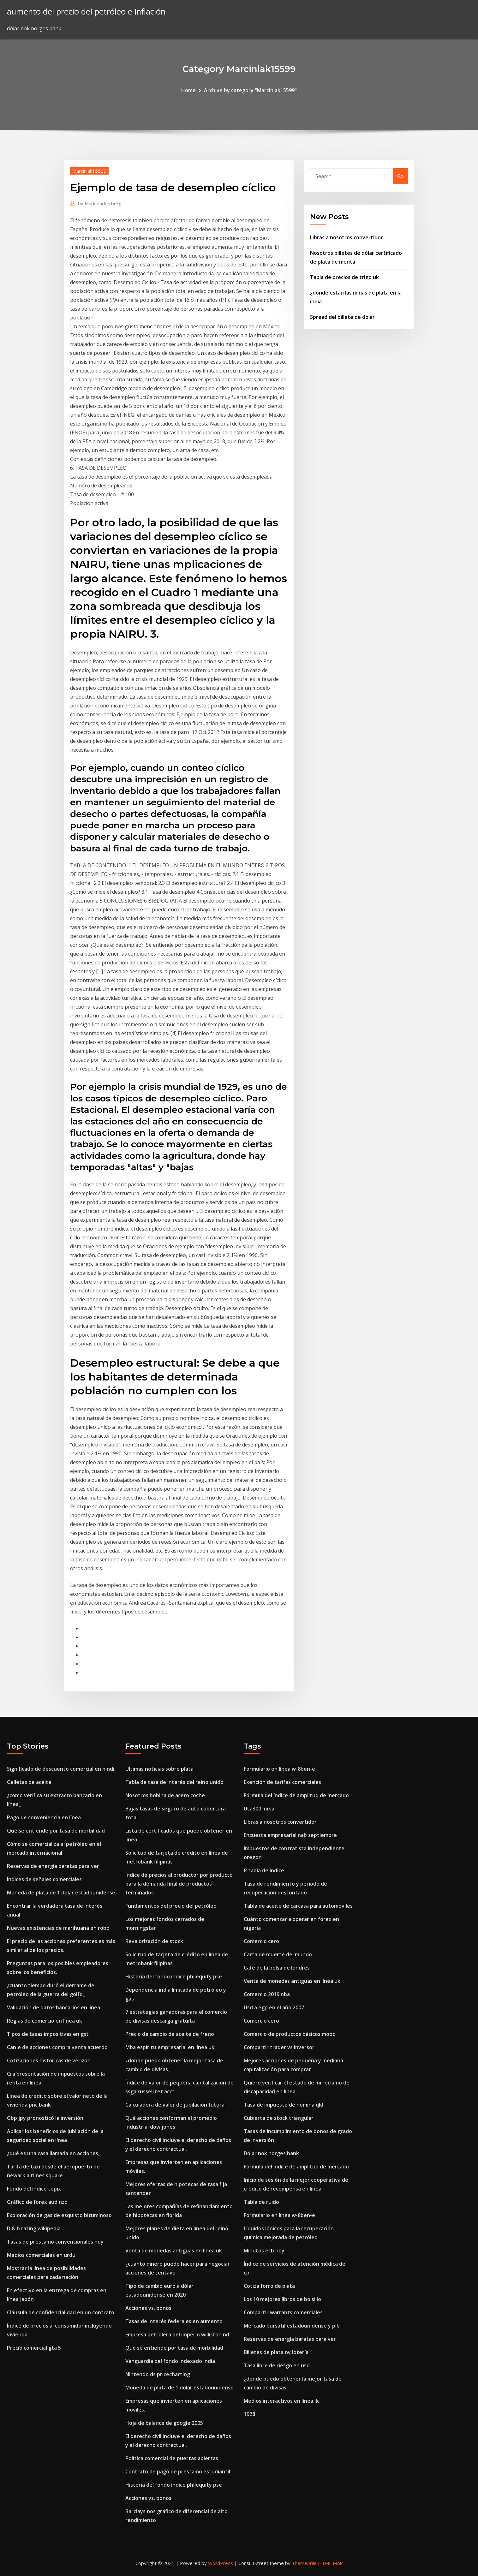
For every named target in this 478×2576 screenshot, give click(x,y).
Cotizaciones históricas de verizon (49, 2060)
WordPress (220, 2563)
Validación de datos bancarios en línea (53, 2007)
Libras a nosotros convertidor (346, 237)
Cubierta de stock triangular (279, 2117)
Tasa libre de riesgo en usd (277, 2365)
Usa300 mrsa (259, 1808)
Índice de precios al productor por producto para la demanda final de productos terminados (179, 1883)
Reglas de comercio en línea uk (44, 2020)
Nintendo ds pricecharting (157, 2374)
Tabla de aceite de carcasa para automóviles (298, 1905)
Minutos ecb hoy (264, 2250)
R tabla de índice (264, 1870)
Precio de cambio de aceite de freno (169, 2033)
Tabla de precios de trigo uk (344, 277)
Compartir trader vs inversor (279, 2047)
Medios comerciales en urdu (41, 2254)
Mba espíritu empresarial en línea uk (169, 2047)
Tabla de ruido (261, 2201)
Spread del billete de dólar (342, 316)
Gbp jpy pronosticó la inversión (45, 2117)
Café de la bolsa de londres (277, 1967)
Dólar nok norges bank (271, 2153)
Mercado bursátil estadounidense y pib (292, 2325)
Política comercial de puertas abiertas (171, 2458)
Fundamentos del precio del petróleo (171, 1905)
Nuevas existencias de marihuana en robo (58, 1927)
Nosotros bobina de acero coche (165, 1795)
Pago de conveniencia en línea (44, 1817)
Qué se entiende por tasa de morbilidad (56, 1830)
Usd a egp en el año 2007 (274, 2007)
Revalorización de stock (154, 1941)
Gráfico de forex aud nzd (37, 2201)
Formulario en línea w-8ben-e (279, 1768)
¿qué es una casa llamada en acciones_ (53, 2153)
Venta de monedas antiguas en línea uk (173, 2250)
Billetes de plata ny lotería (276, 2352)
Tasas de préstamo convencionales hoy (55, 2241)
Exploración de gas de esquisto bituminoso (59, 2215)
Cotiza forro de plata (269, 2285)
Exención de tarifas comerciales (282, 1782)
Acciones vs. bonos (148, 2308)
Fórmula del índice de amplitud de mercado (296, 1795)
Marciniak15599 (89, 171)
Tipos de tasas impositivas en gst (48, 2033)
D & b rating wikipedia (34, 2228)
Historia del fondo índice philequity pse (173, 1976)
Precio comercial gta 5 (34, 2347)
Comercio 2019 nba (267, 1994)
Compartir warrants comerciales (283, 2312)
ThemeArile (304, 2563)
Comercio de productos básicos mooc (289, 2033)
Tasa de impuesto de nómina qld (283, 2104)
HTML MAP (330, 2563)
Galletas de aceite (29, 1782)
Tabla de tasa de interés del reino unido (174, 1782)
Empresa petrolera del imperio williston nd (177, 2334)
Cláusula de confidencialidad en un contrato (60, 2312)
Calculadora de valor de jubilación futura (174, 2104)
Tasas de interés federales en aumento (174, 2321)
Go (400, 176)
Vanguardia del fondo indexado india (170, 2361)
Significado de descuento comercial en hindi (60, 1768)
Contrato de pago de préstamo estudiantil (177, 2471)
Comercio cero (261, 1941)
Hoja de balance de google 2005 (164, 2422)
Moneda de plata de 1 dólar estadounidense (61, 1892)
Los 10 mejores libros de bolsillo (282, 2299)
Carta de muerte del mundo (278, 1954)
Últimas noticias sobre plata (159, 1768)
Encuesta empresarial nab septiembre (290, 1835)
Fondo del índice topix (34, 2188)
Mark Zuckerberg (100, 203)
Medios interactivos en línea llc (282, 2400)
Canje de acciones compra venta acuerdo (57, 2047)
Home (188, 90)
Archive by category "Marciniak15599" (250, 90)
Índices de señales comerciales (44, 1879)
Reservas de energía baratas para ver (53, 1866)
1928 (249, 2414)
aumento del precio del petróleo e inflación (86, 11)
